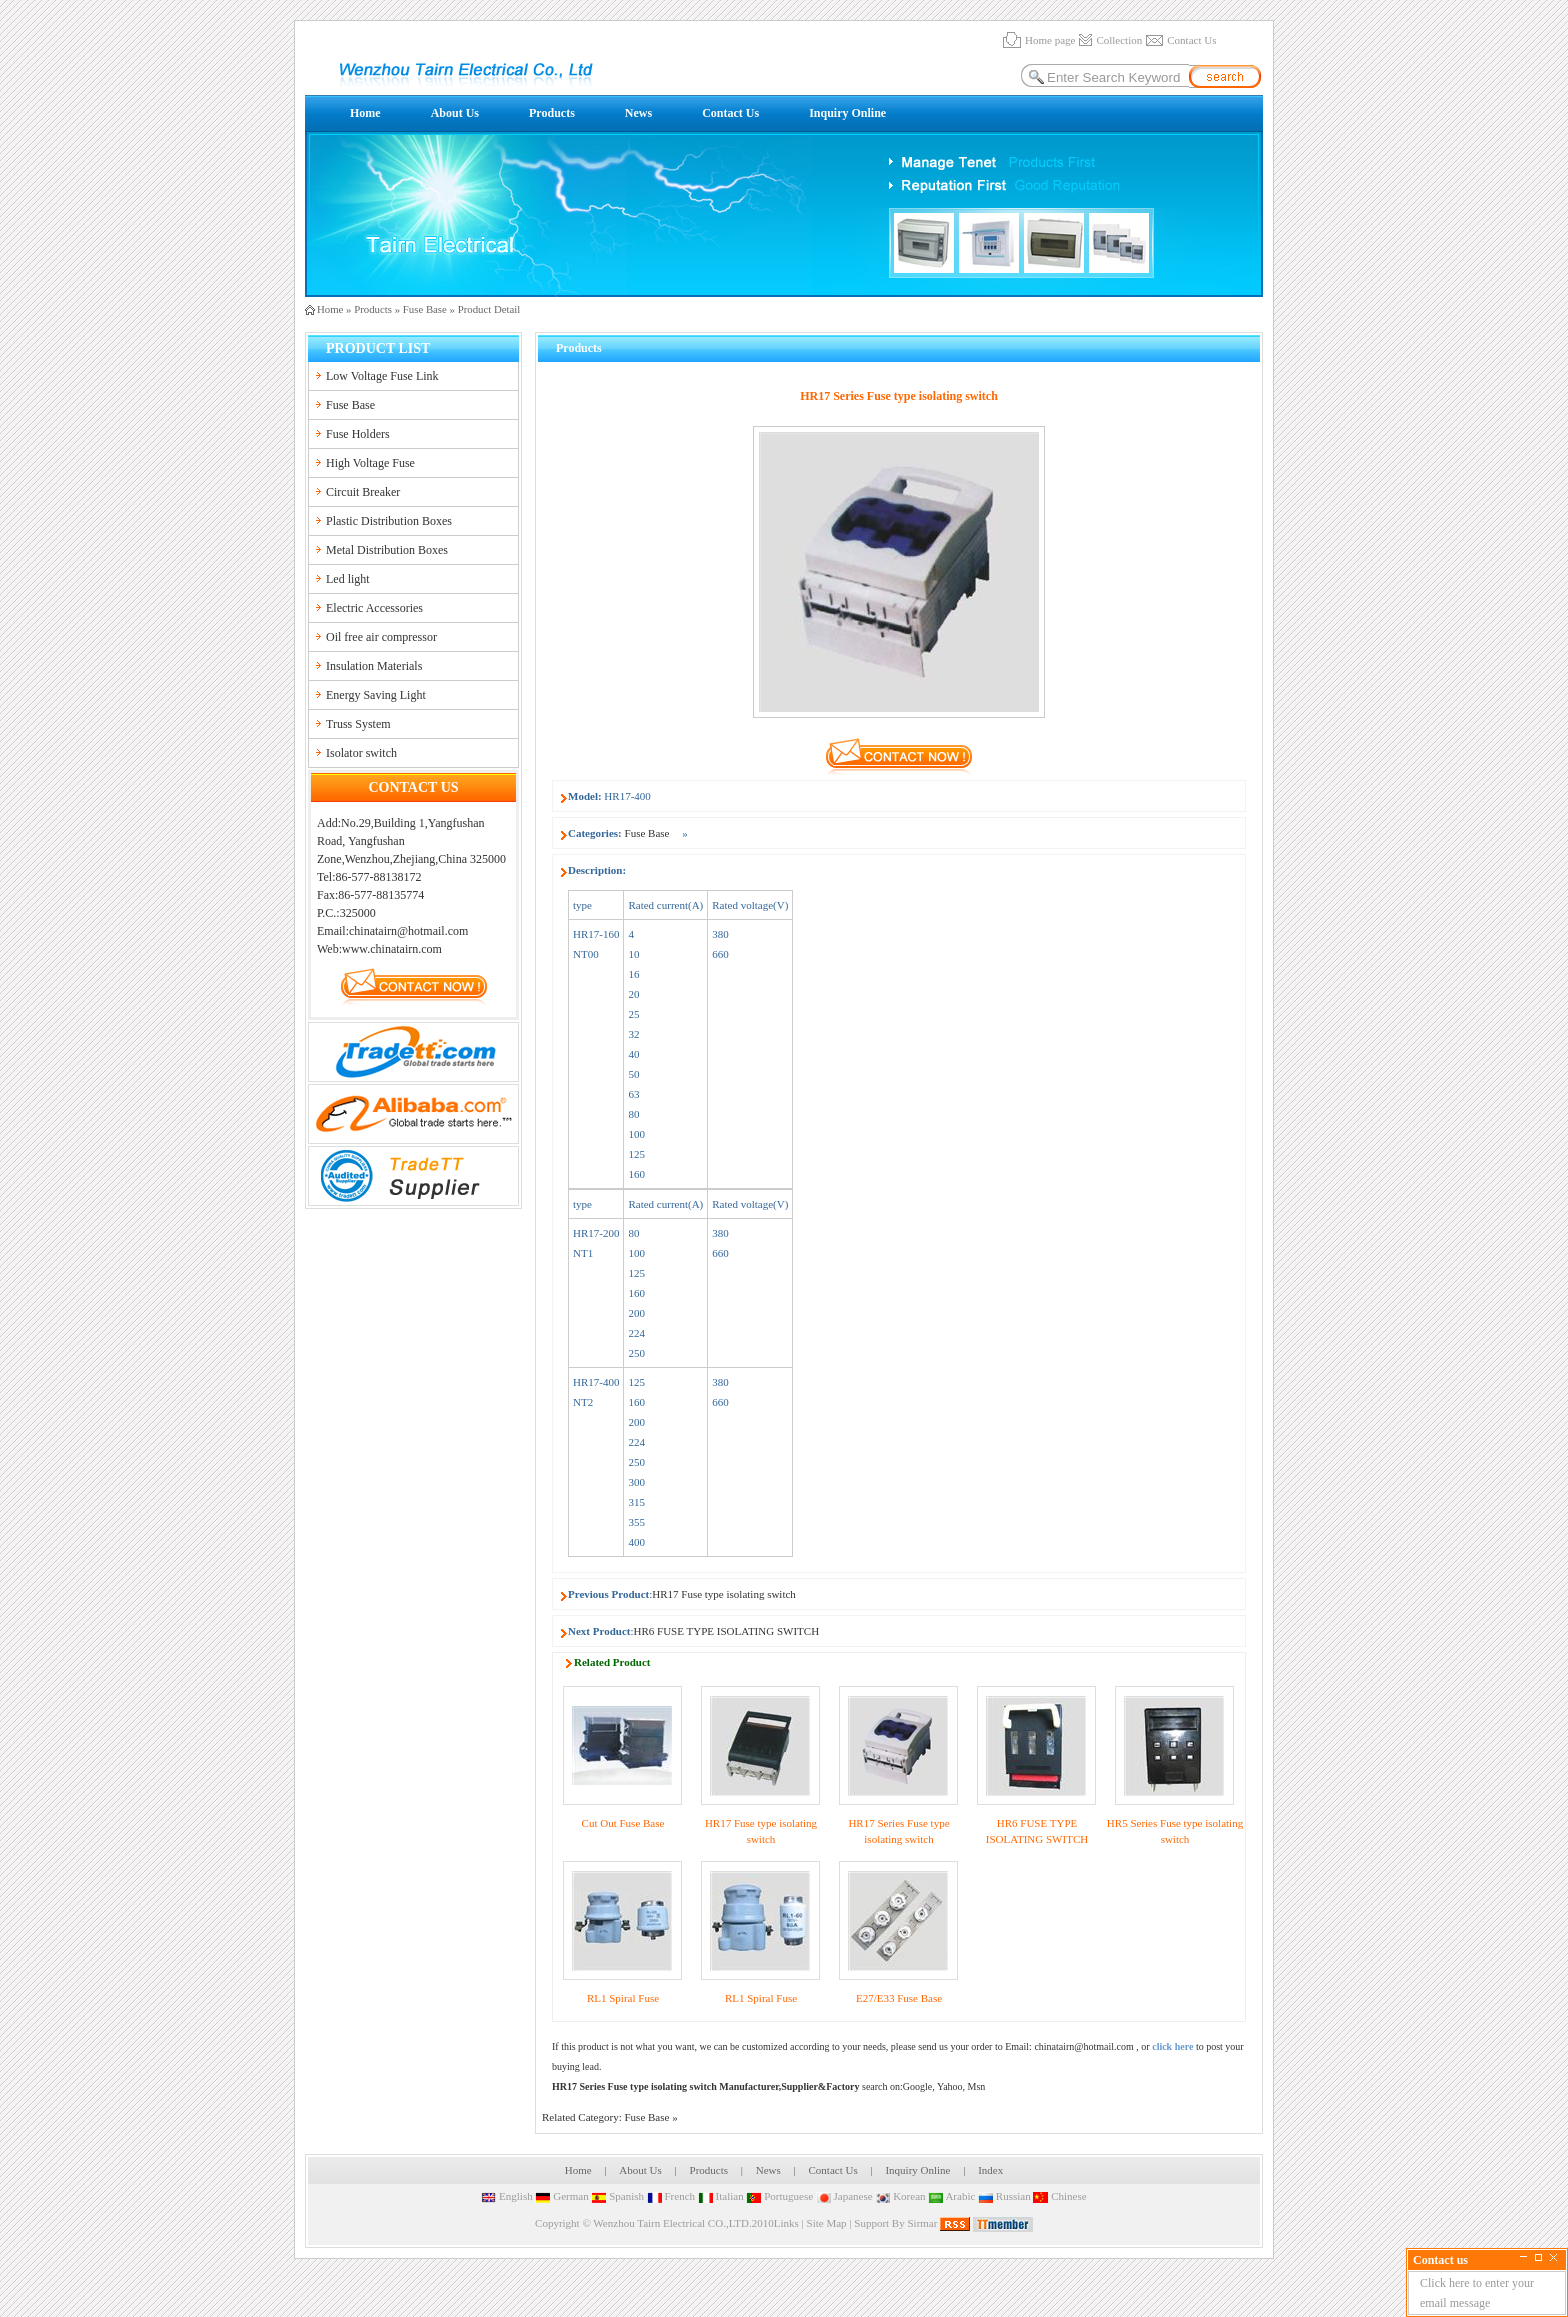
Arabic (951, 2196)
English (506, 2196)
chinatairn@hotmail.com (1083, 2046)
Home (365, 113)
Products (552, 113)
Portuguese (779, 2196)
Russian (1004, 2196)
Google (917, 2086)
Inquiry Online (847, 113)
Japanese (844, 2196)
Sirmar (922, 2223)
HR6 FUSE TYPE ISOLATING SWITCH (727, 1631)
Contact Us (1191, 40)
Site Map (827, 2223)
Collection (1119, 40)
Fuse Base (425, 309)
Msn (977, 2086)
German (561, 2196)
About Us (455, 113)
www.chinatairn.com (392, 949)
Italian (721, 2196)
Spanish (617, 2196)
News (638, 113)
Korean (900, 2196)
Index (990, 2170)
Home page (1050, 40)
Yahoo (950, 2086)
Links (786, 2223)
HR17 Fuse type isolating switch (724, 1594)
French (671, 2196)
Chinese (1059, 2196)
